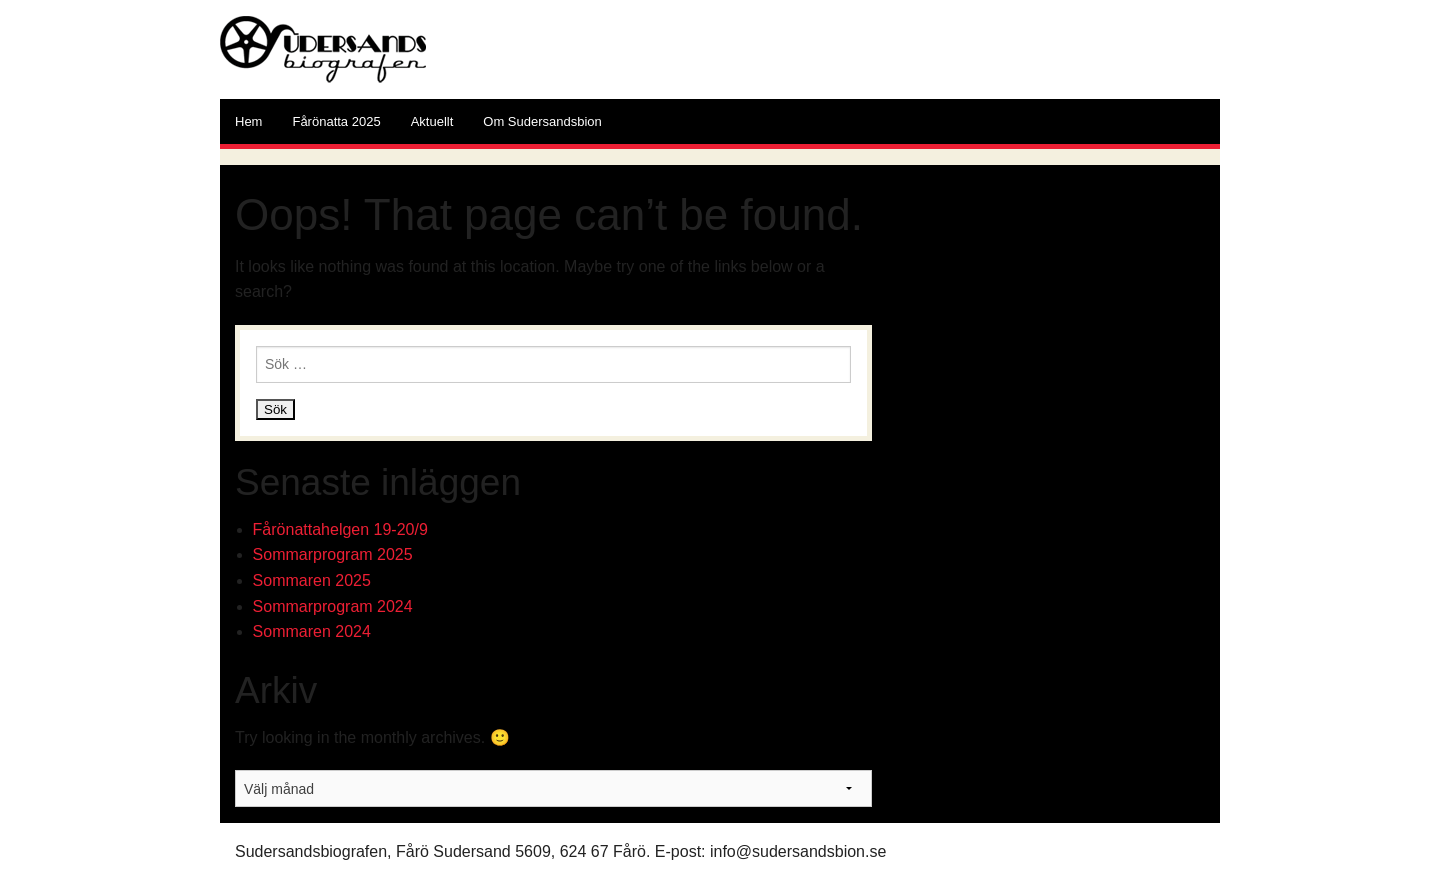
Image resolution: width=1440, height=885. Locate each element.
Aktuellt (432, 121)
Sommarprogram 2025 (333, 554)
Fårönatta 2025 (336, 121)
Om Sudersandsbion (542, 121)
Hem (248, 121)
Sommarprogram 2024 (333, 606)
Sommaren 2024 (312, 631)
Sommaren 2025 (312, 580)
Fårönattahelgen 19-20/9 (340, 529)
